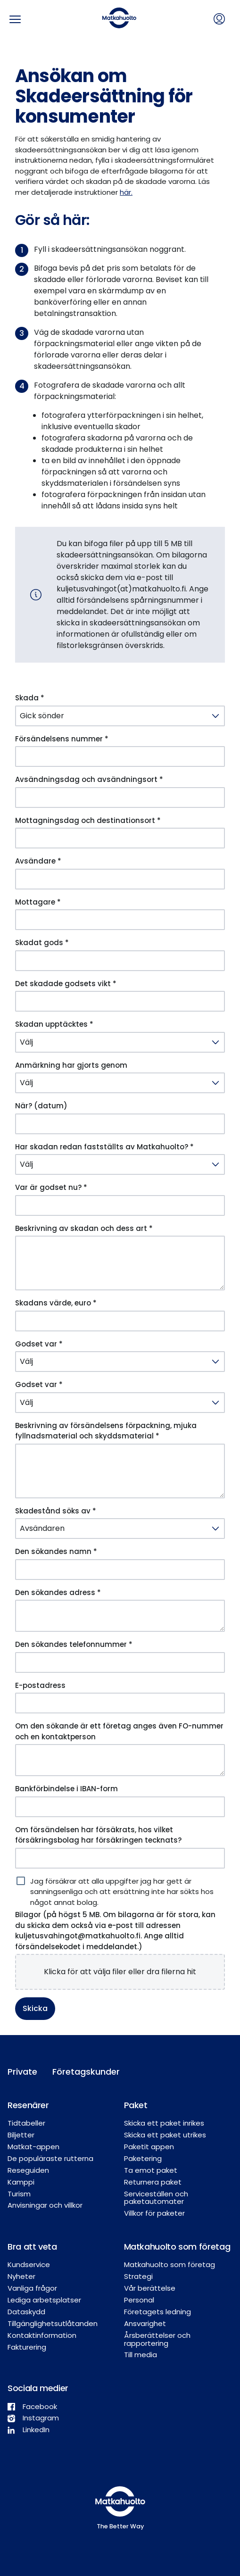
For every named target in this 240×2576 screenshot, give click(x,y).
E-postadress (40, 1685)
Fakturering (27, 2347)
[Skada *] (120, 716)
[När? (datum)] (120, 1123)
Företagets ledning (157, 2312)
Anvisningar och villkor (45, 2205)
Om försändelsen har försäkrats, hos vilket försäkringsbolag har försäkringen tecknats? (98, 1835)
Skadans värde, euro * (56, 1303)
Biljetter (21, 2135)
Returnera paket (153, 2182)
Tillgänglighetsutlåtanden (53, 2323)
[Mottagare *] (120, 919)
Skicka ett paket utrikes (165, 2135)
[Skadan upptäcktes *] (120, 1042)
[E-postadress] (120, 1703)
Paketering (143, 2158)
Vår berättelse (149, 2288)
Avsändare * (38, 861)
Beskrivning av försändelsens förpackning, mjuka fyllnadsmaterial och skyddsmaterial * (106, 1431)
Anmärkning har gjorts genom (71, 1065)
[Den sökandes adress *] (120, 1616)
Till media (140, 2355)
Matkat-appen (33, 2147)
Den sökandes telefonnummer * (73, 1644)
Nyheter (21, 2276)
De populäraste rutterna (50, 2158)
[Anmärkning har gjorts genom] (120, 1082)
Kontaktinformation (42, 2335)
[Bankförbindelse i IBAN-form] (120, 1806)
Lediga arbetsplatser (44, 2300)
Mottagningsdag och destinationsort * (88, 820)
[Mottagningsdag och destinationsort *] (120, 838)
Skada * (29, 698)
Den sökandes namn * (56, 1551)
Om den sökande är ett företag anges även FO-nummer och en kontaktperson (119, 1731)
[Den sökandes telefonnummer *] (120, 1662)
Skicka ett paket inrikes (164, 2123)
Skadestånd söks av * (55, 1511)
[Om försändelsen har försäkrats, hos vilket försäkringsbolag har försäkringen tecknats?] (120, 1858)
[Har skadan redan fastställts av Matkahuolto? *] (120, 1164)
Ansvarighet (145, 2323)
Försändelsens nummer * (61, 739)
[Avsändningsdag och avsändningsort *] (120, 797)
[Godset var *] (120, 1361)
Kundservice (29, 2264)
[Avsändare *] (120, 879)
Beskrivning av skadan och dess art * (84, 1228)
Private (22, 2071)
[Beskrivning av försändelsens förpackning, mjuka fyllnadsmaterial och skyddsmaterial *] (120, 1471)
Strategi (138, 2276)
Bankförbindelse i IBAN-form (66, 1789)
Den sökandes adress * (58, 1592)
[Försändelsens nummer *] (120, 756)
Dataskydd (26, 2312)
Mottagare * (38, 902)
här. (126, 192)
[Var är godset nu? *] (120, 1205)
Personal (139, 2300)
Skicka (35, 2008)
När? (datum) (41, 1106)
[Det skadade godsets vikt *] (120, 1001)
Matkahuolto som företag (169, 2264)
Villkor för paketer (154, 2213)
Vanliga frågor (32, 2288)
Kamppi (21, 2182)
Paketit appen (149, 2147)
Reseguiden (28, 2170)
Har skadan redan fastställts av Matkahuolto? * (104, 1147)
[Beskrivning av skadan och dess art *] (120, 1263)
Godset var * (39, 1344)
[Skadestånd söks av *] (120, 1528)
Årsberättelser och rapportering (157, 2339)
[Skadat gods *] (120, 960)
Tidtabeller (26, 2123)
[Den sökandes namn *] (120, 1569)
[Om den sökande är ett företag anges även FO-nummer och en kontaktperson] (120, 1760)
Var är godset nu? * (51, 1187)
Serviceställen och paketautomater (156, 2198)
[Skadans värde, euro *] (120, 1321)
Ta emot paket (150, 2170)
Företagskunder (77, 2071)
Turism (19, 2194)
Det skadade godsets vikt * (65, 984)
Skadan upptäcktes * (54, 1024)
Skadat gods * (42, 942)
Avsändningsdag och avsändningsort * (89, 779)
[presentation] (120, 1972)
